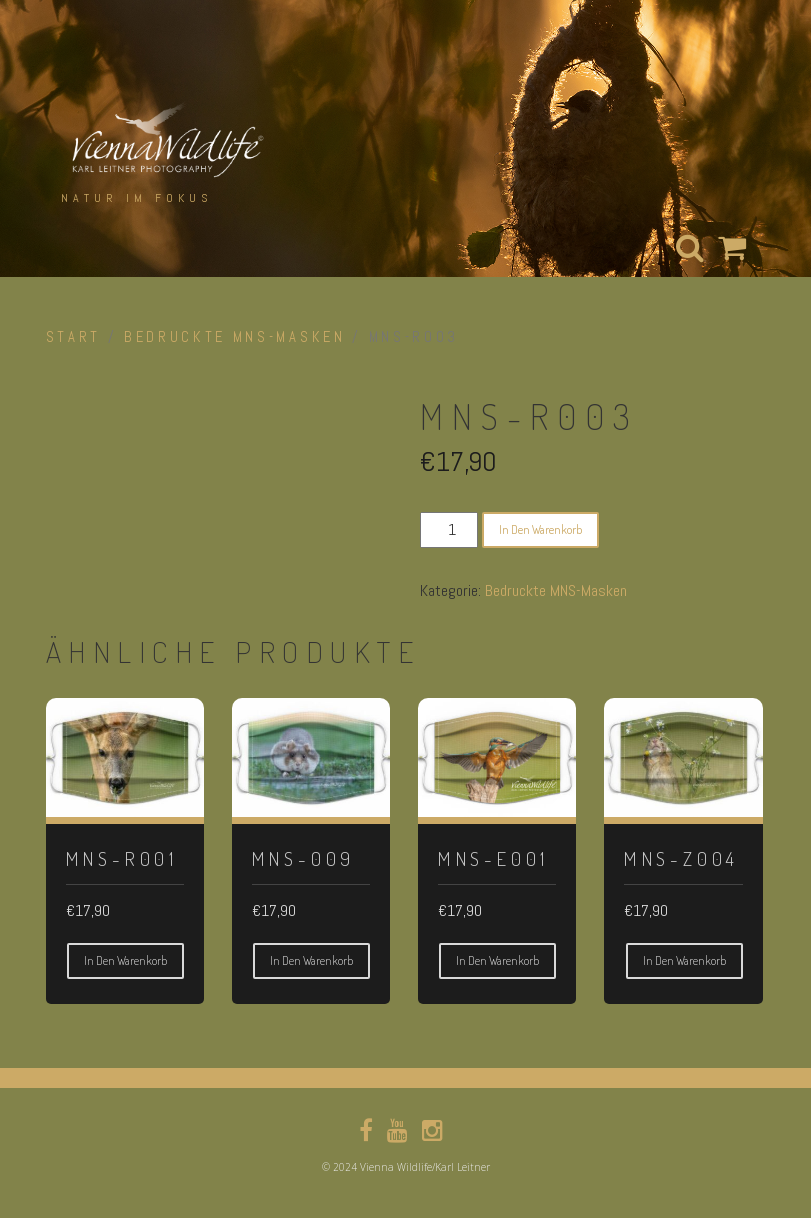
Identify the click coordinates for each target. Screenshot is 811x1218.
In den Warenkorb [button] (125, 960)
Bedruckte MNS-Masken (235, 337)
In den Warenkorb (540, 529)
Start (73, 337)
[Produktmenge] (449, 530)
